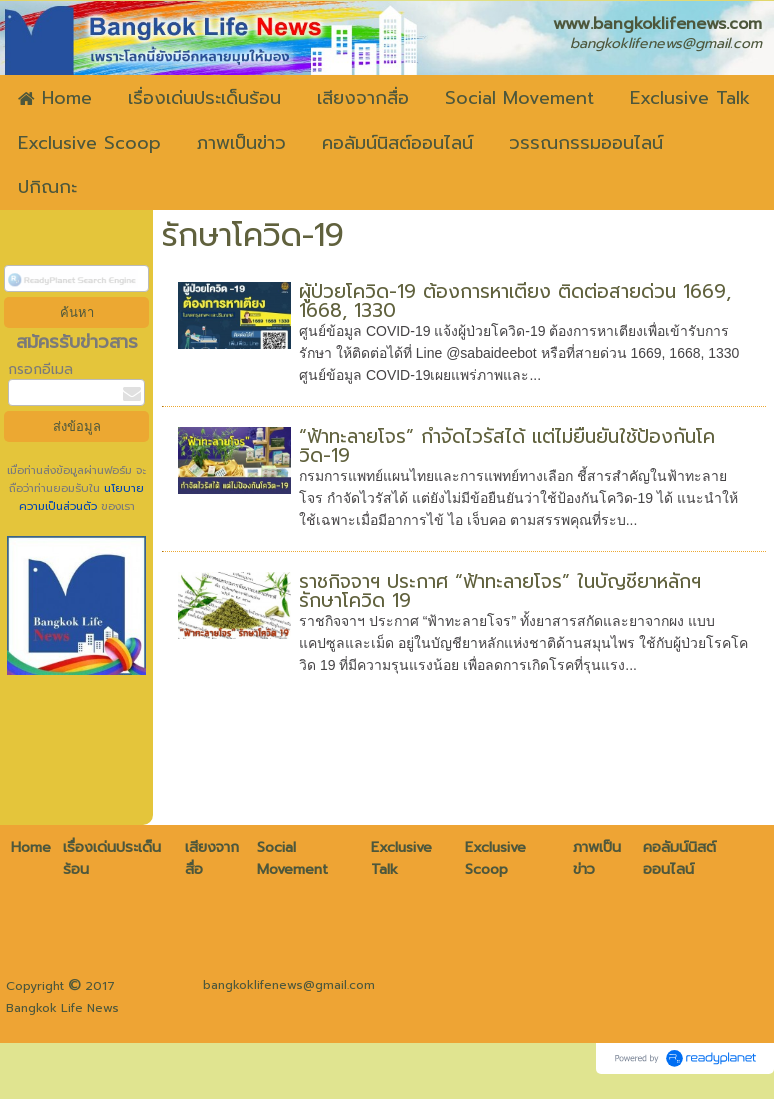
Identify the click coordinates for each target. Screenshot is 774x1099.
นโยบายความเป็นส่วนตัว (82, 497)
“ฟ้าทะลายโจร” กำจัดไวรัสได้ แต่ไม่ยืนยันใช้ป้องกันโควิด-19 (507, 446)
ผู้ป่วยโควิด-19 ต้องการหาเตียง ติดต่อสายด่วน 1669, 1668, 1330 (515, 301)
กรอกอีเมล (40, 369)
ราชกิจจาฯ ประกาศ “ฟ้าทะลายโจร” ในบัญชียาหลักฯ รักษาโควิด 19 (500, 591)
